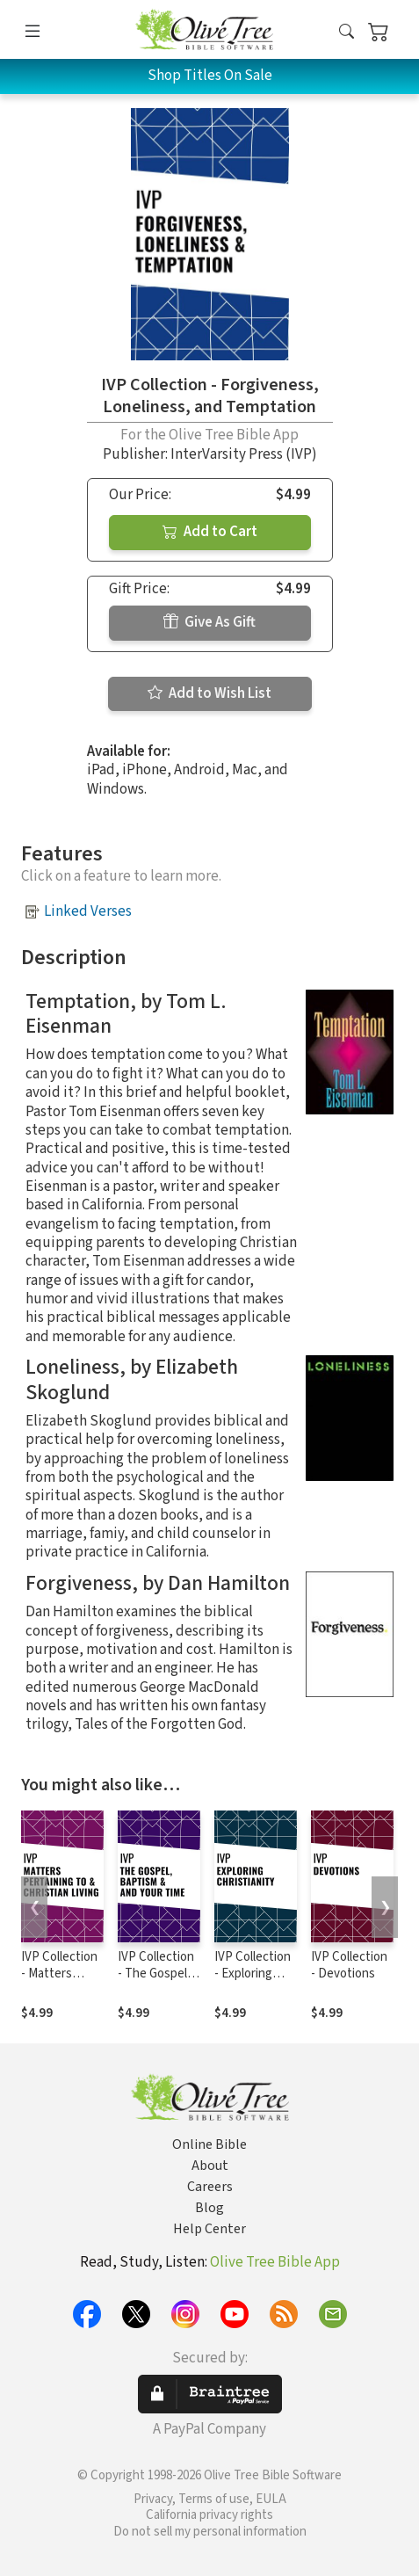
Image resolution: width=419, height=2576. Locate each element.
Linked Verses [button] (88, 911)
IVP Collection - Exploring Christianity (252, 1973)
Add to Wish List (209, 693)
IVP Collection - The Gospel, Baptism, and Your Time (156, 1982)
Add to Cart (210, 531)
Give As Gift (209, 622)
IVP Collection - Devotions (349, 1965)
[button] (346, 33)
